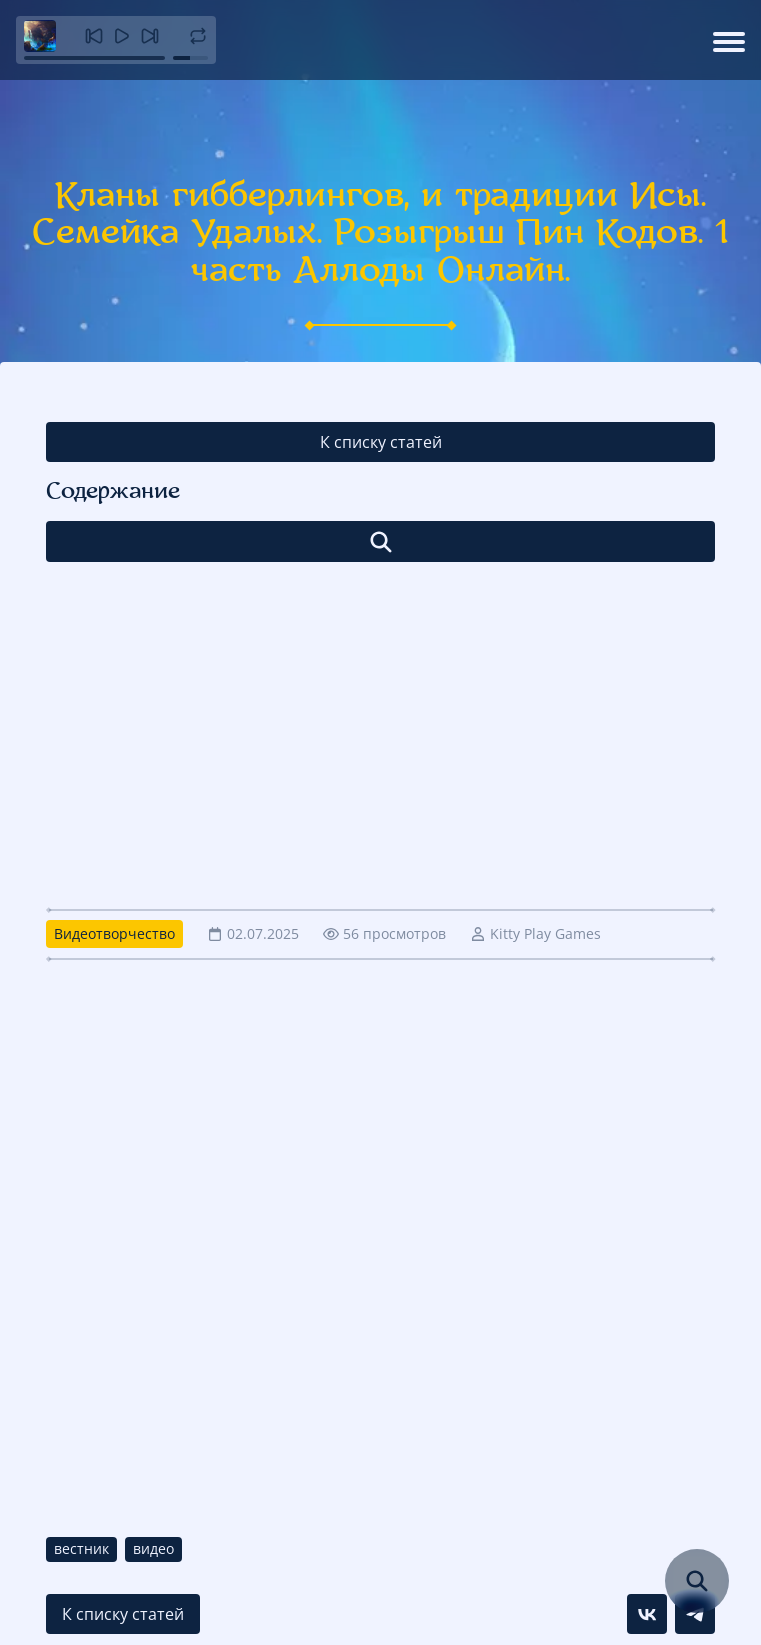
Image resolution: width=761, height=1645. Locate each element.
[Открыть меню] (729, 40)
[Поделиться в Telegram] (695, 1614)
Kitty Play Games (545, 933)
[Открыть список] (380, 542)
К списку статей (381, 442)
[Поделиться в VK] (647, 1614)
